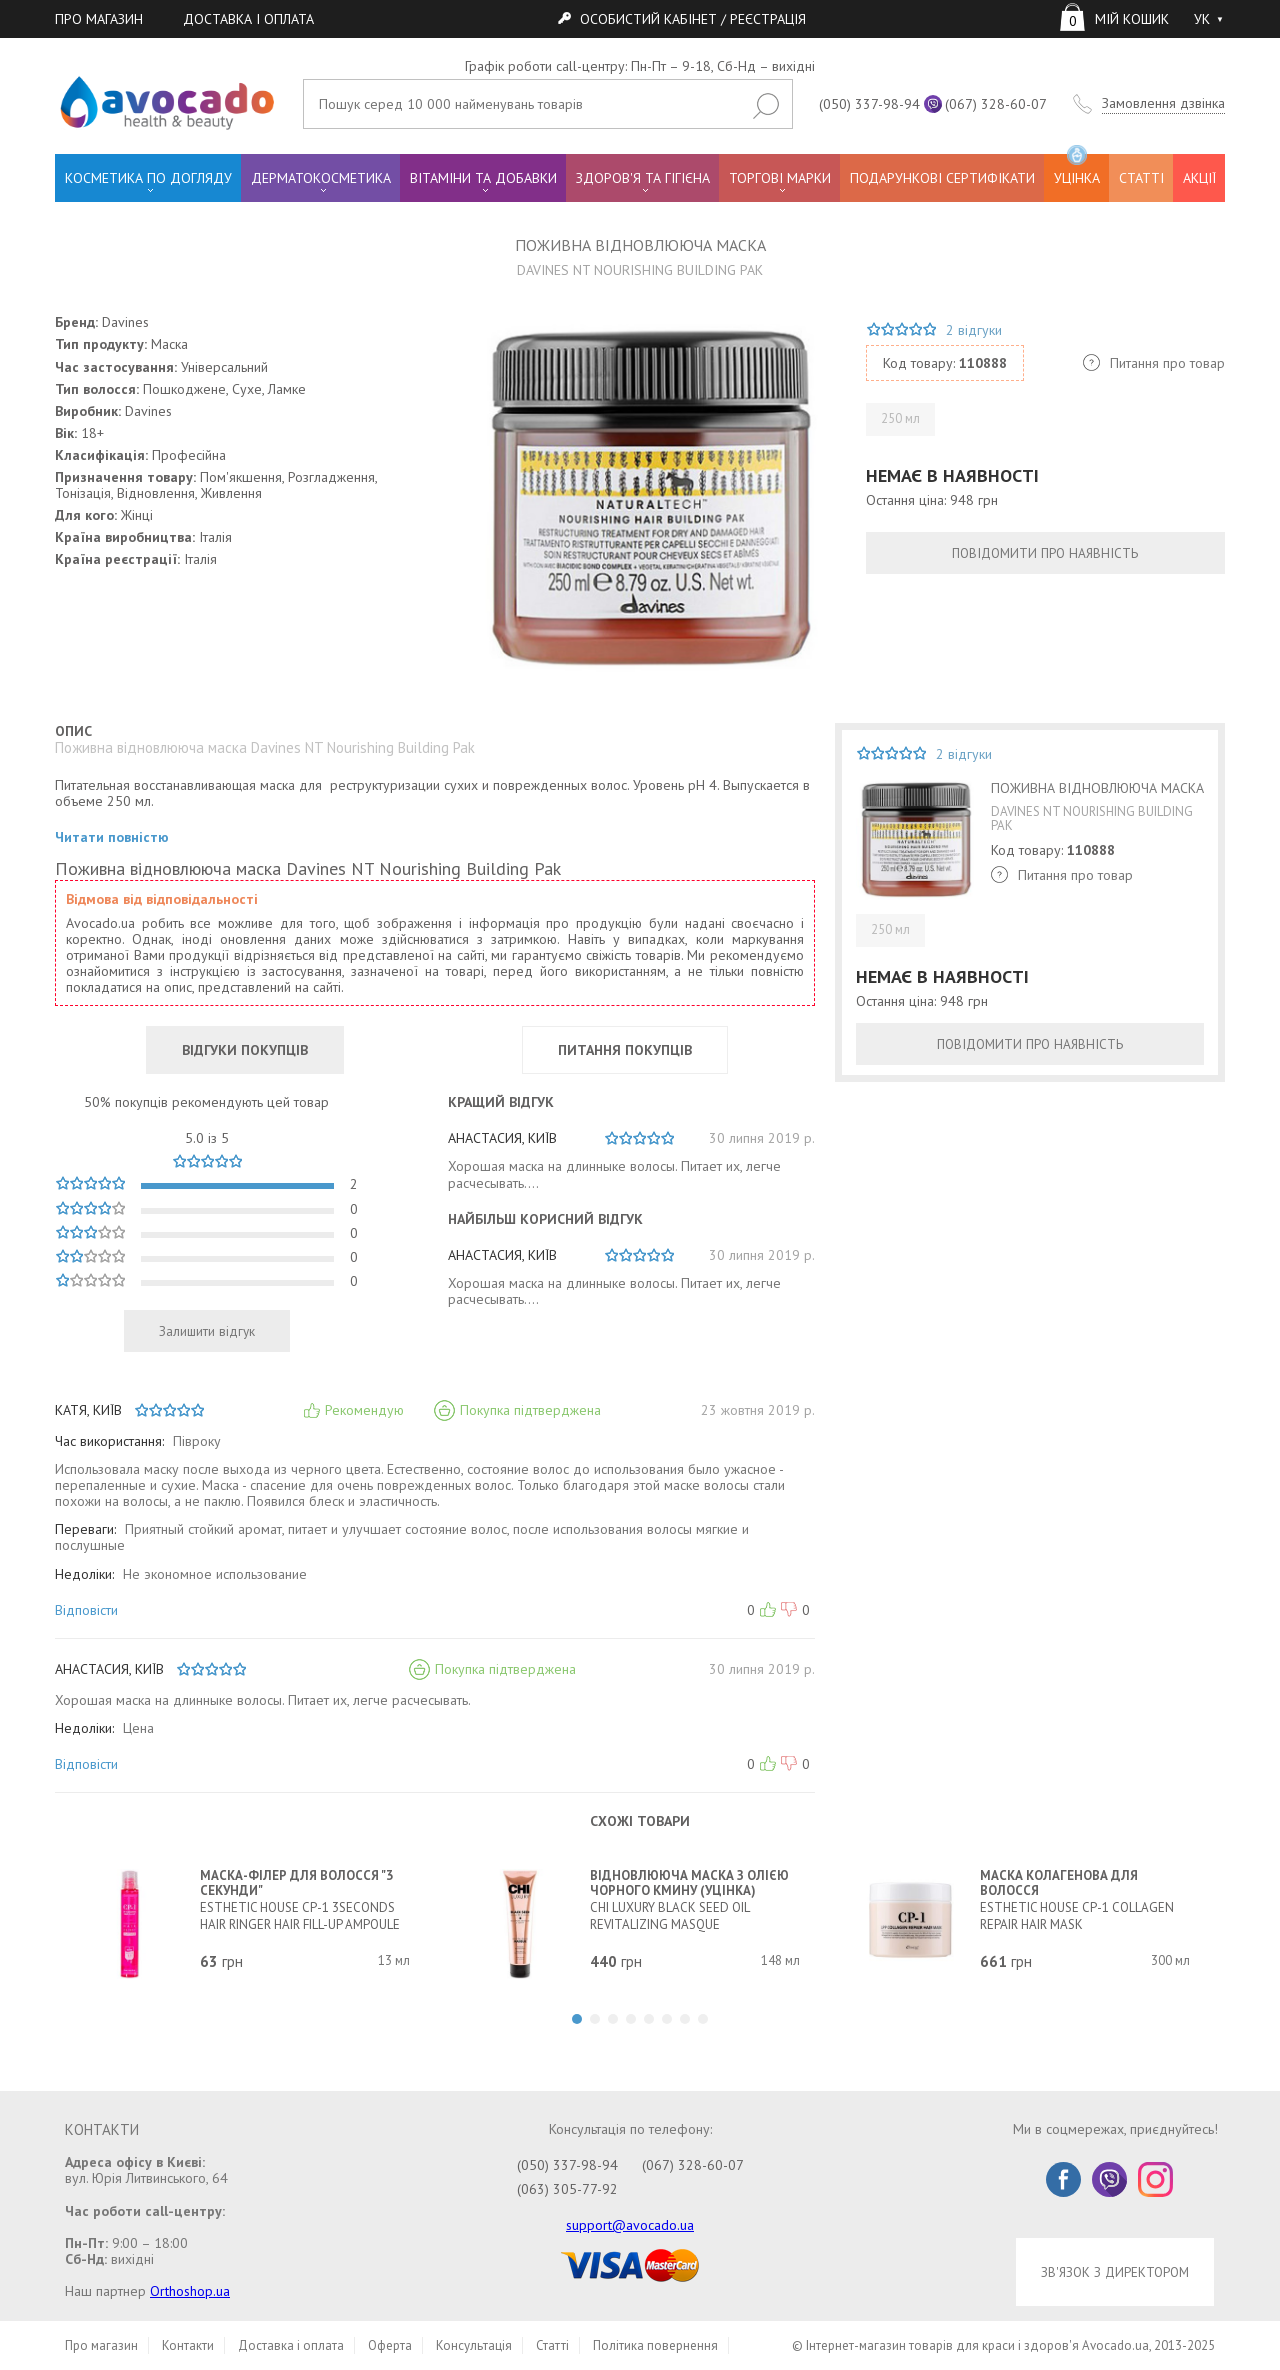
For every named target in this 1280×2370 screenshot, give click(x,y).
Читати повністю (112, 837)
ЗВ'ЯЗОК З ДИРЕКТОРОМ (1115, 2272)
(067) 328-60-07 (996, 104)
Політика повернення (655, 2345)
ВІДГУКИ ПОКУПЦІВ (245, 1050)
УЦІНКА (1077, 170)
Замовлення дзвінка (1163, 103)
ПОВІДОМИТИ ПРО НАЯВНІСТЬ (1045, 553)
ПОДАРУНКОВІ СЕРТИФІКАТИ (942, 178)
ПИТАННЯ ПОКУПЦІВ (625, 1050)
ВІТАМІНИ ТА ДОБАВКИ (483, 178)
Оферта (390, 2345)
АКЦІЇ (1199, 178)
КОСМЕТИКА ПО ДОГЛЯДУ (148, 178)
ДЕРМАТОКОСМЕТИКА (321, 178)
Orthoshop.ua (190, 2291)
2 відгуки (974, 330)
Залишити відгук (207, 1331)
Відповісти (86, 1610)
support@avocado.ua (630, 2225)
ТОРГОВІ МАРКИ (780, 178)
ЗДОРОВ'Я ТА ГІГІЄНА (643, 178)
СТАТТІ (1141, 178)
